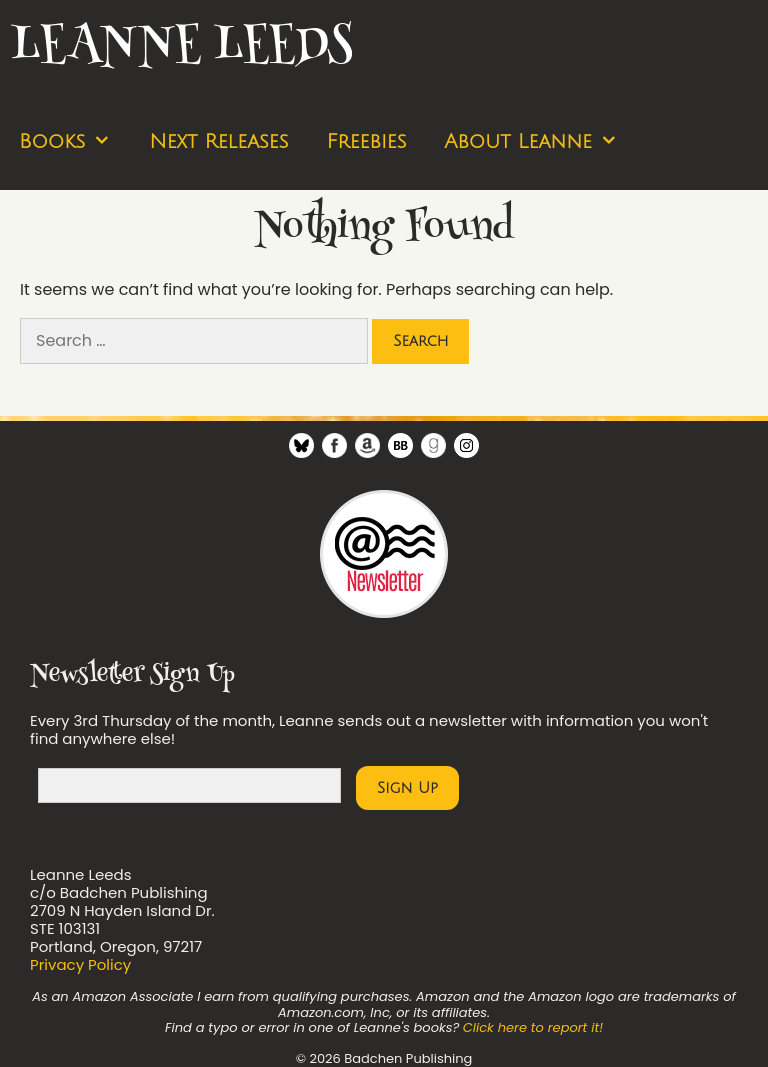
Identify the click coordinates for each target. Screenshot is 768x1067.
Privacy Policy (80, 964)
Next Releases (218, 142)
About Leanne (540, 142)
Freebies (366, 142)
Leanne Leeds (181, 47)
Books (74, 142)
